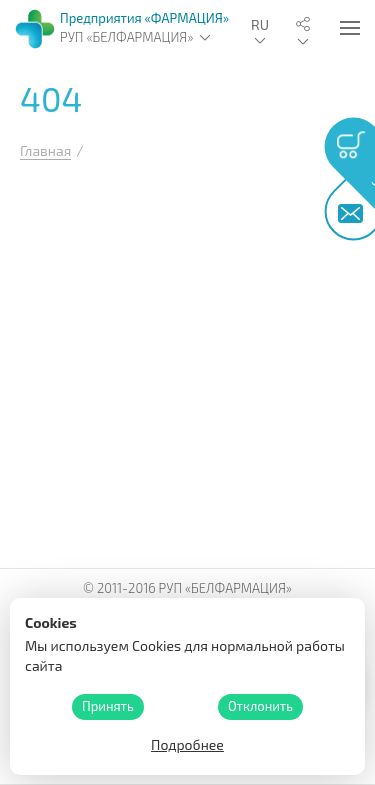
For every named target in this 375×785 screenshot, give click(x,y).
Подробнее (187, 744)
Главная (45, 150)
